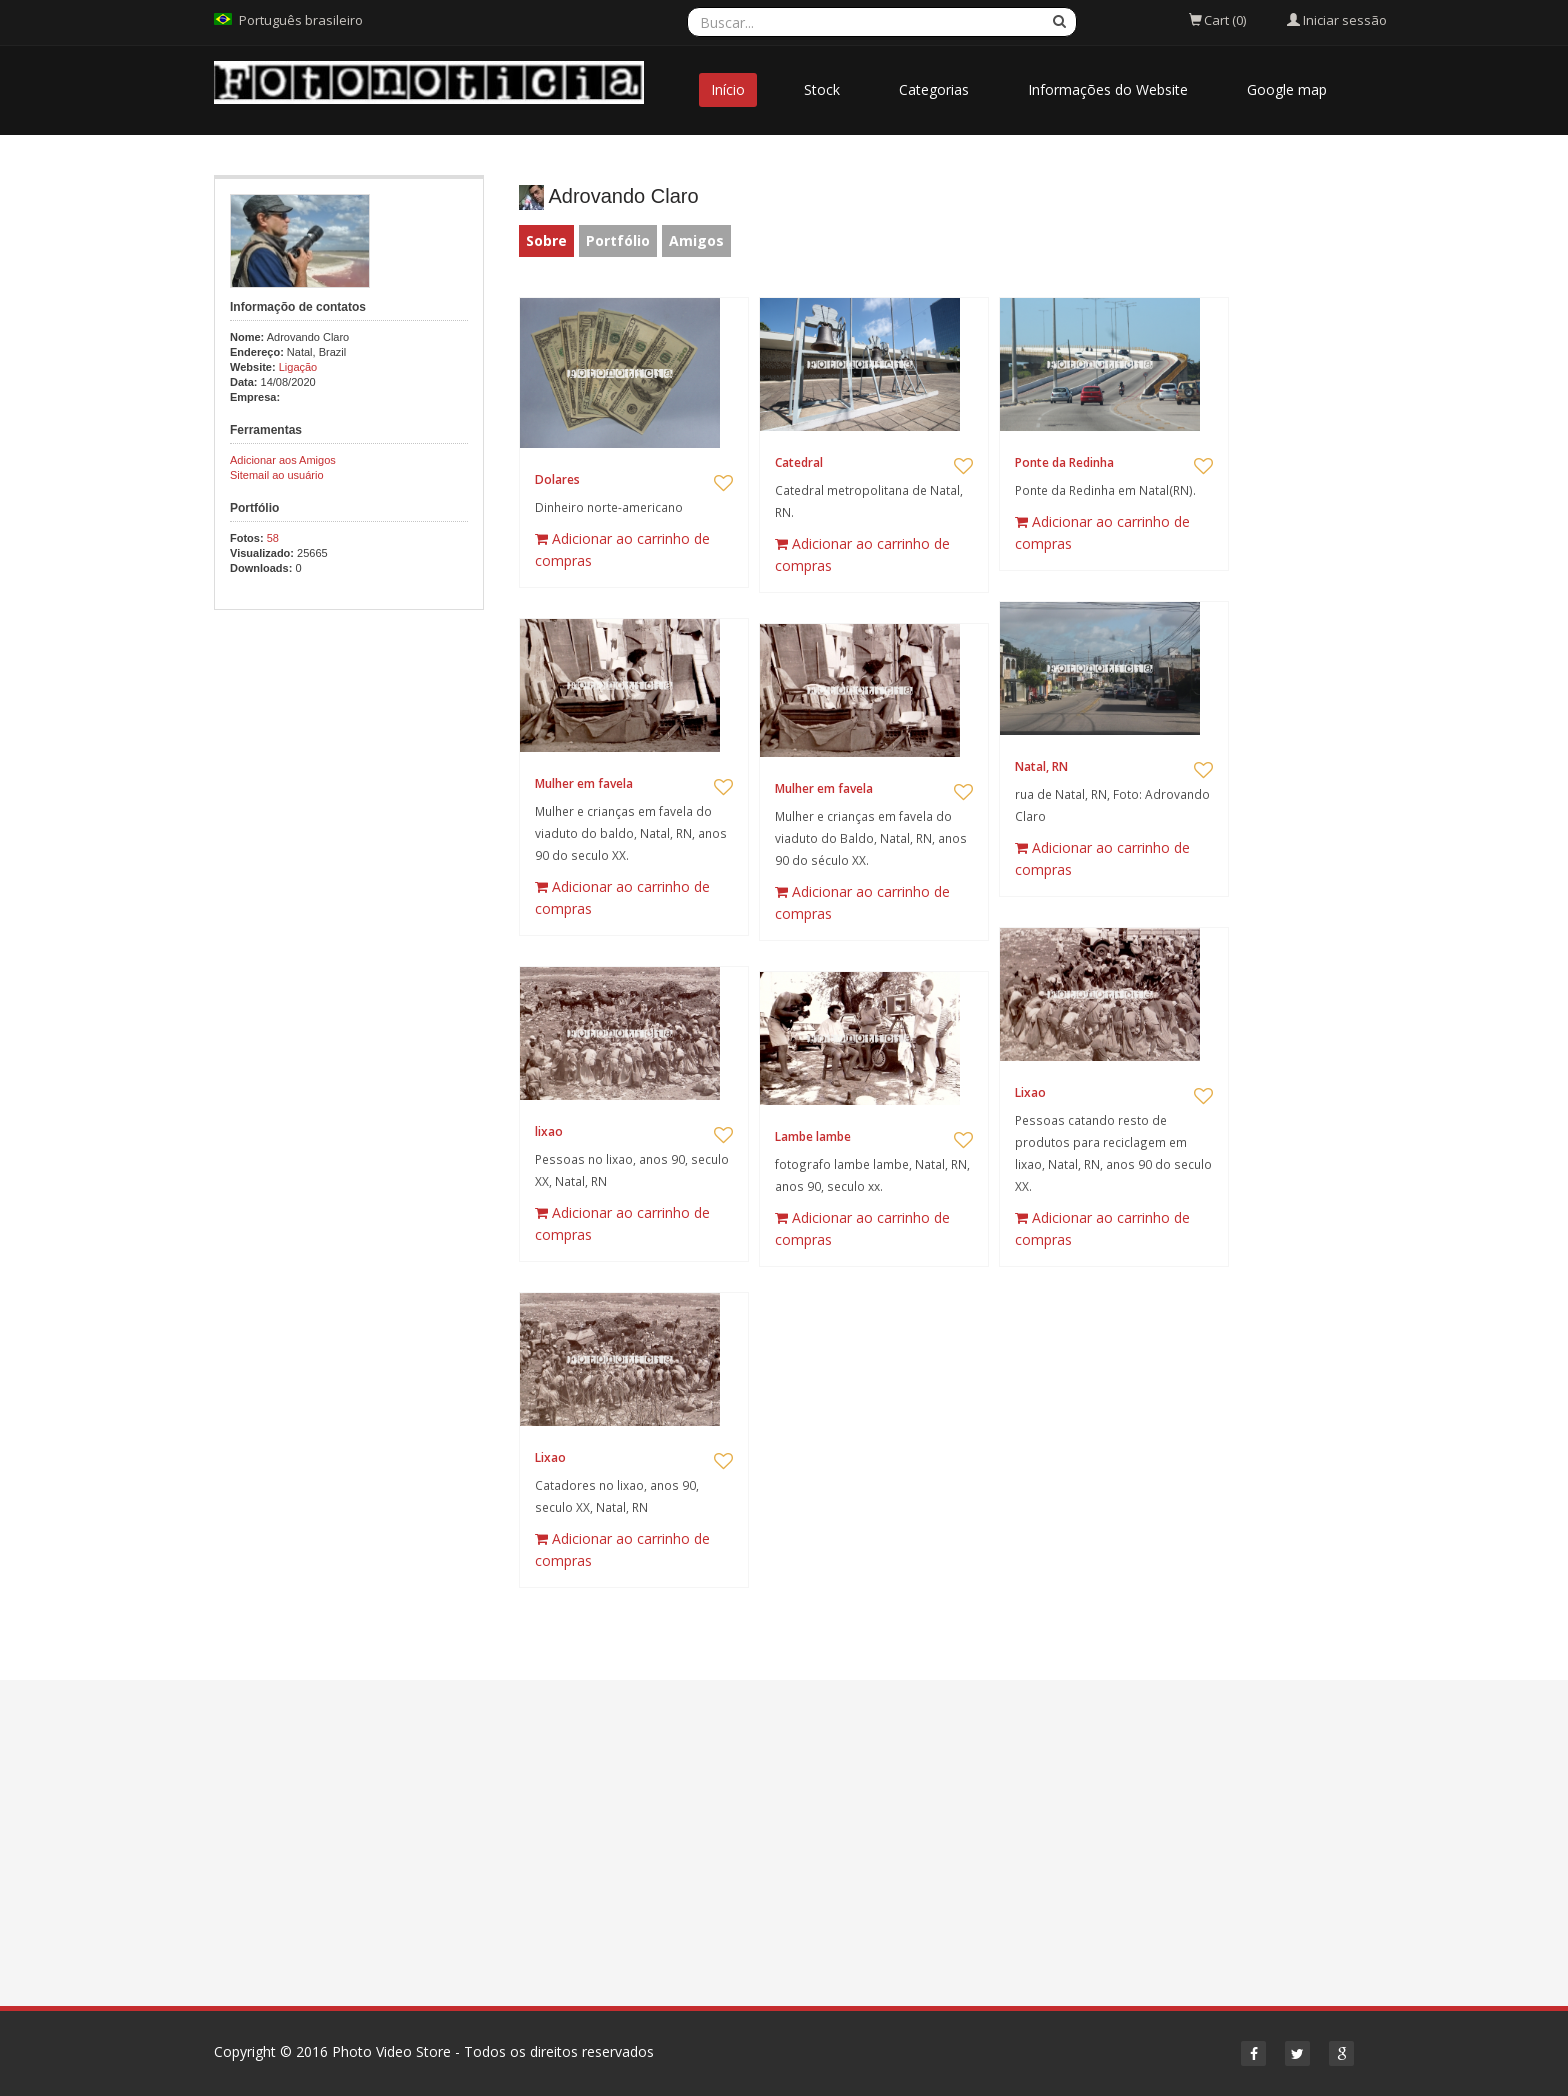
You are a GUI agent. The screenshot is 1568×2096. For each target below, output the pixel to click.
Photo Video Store (391, 2051)
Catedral (799, 462)
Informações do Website (1108, 89)
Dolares (557, 479)
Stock (822, 89)
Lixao (1030, 1092)
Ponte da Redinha (1064, 462)
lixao (549, 1131)
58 (273, 538)
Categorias (934, 89)
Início (728, 89)
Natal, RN (1041, 766)
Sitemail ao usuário (277, 475)
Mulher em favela (584, 783)
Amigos (696, 240)
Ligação (298, 367)
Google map (1287, 89)
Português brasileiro (301, 20)
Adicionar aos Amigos (283, 460)
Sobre (546, 240)
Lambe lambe (813, 1136)
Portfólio (618, 240)
